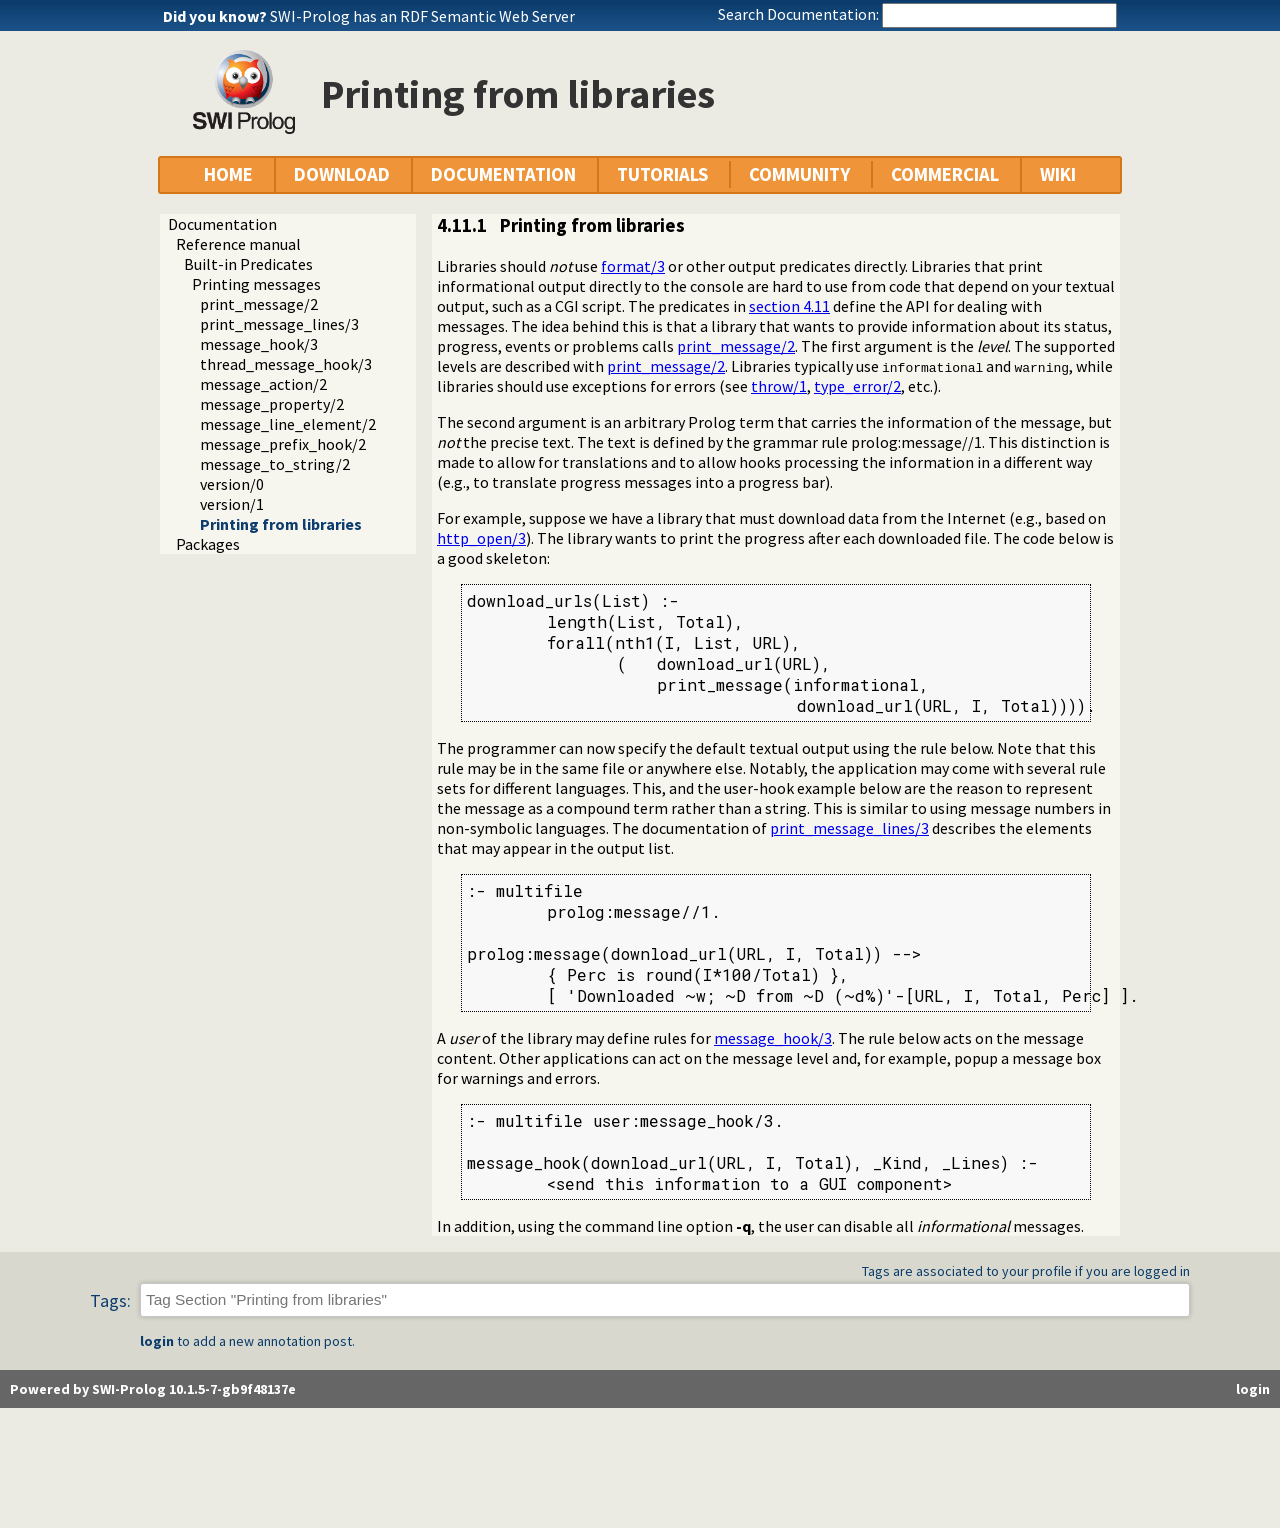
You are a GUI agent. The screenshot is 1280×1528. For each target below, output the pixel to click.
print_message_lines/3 (279, 324)
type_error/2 (857, 386)
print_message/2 (259, 304)
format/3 (633, 266)
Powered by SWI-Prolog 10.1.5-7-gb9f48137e (153, 1389)
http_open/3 (481, 538)
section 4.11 (789, 306)
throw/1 (779, 386)
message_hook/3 (259, 344)
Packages (208, 544)
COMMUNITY (799, 174)
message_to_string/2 (275, 464)
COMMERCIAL (945, 174)
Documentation (222, 224)
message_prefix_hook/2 (283, 444)
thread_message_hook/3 (286, 364)
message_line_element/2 (288, 424)
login (157, 1341)
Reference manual (238, 244)
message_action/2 (263, 384)
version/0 (232, 484)
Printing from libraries (281, 524)
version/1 (232, 504)
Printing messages (256, 284)
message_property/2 (272, 404)
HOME (228, 174)
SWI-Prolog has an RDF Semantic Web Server (422, 16)
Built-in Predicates (248, 264)
